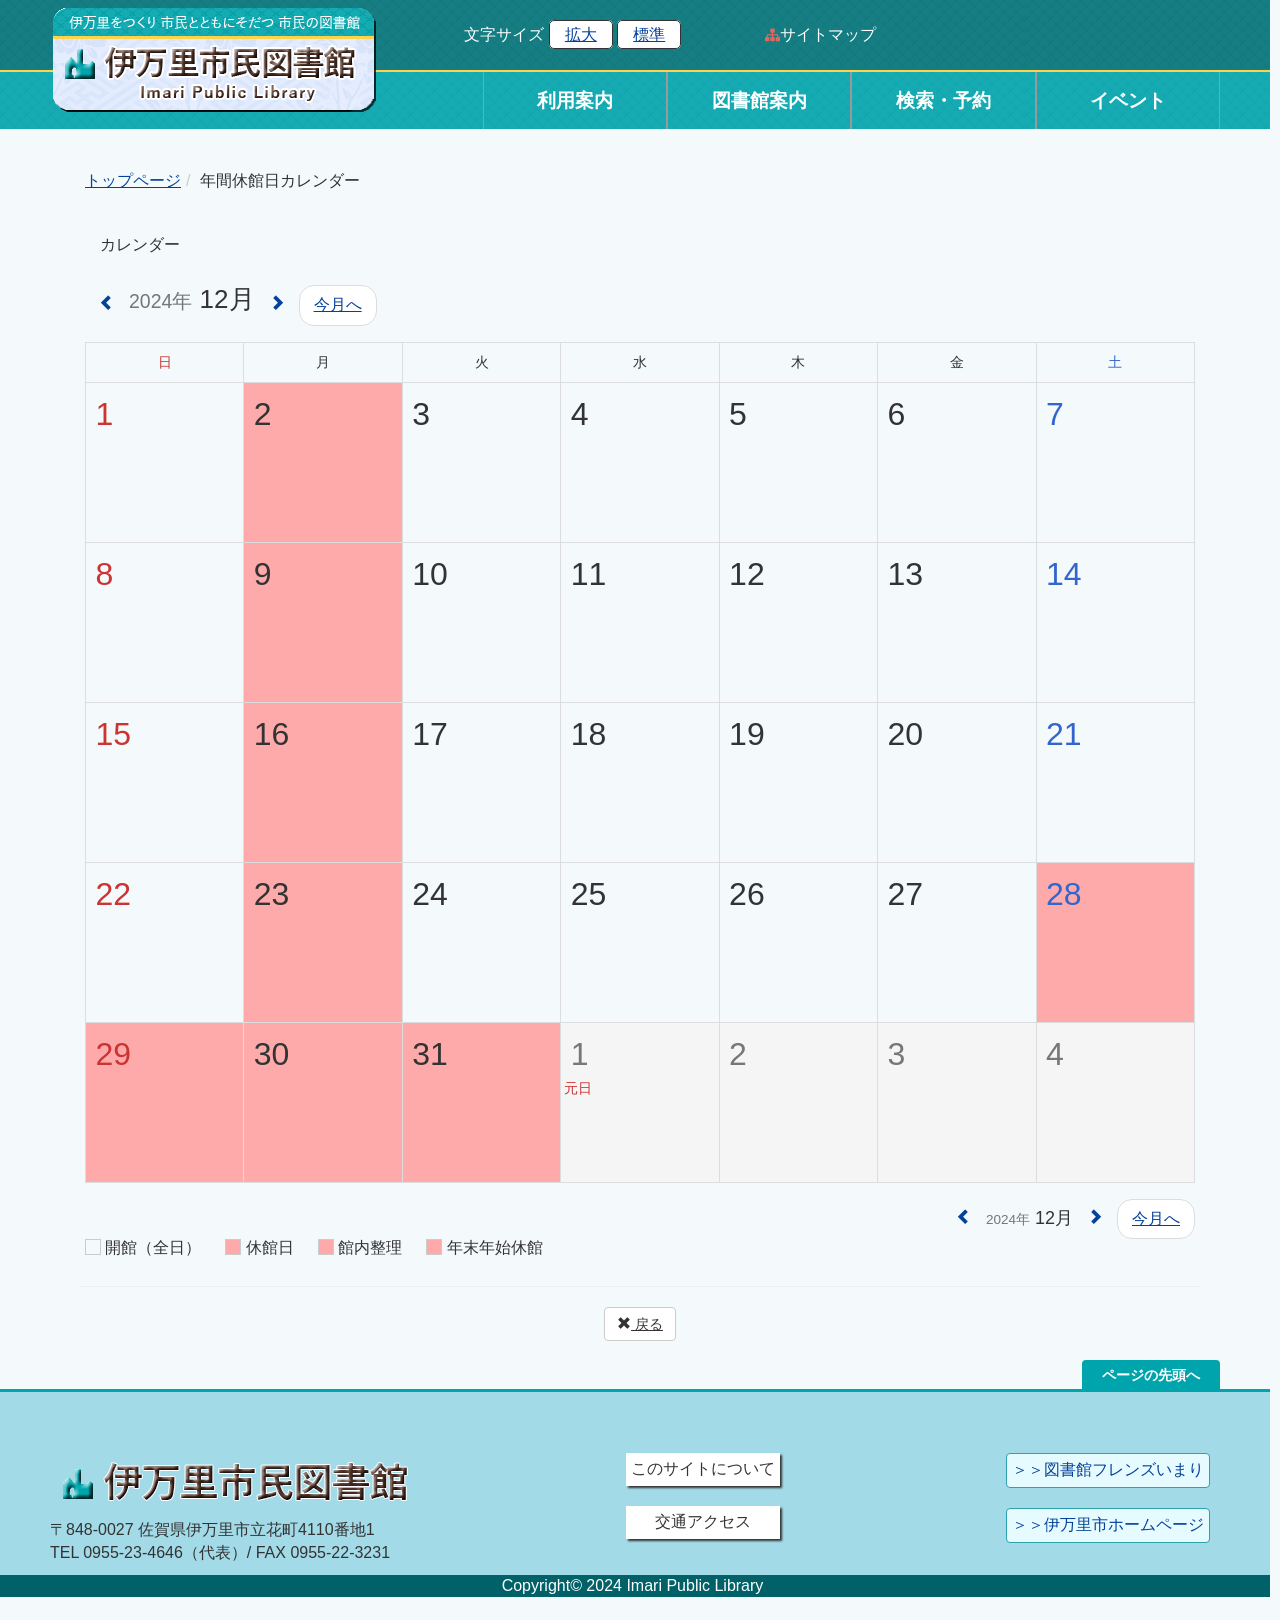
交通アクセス (703, 1521)
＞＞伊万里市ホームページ (1108, 1524)
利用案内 (575, 100)
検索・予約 (943, 100)
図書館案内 (759, 100)
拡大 (581, 34)
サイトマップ (828, 34)
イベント (1128, 100)
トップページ (133, 180)
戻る (640, 1324)
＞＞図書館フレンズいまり (1108, 1469)
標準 (649, 34)
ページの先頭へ (1151, 1375)
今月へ (338, 304)
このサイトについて (703, 1468)
